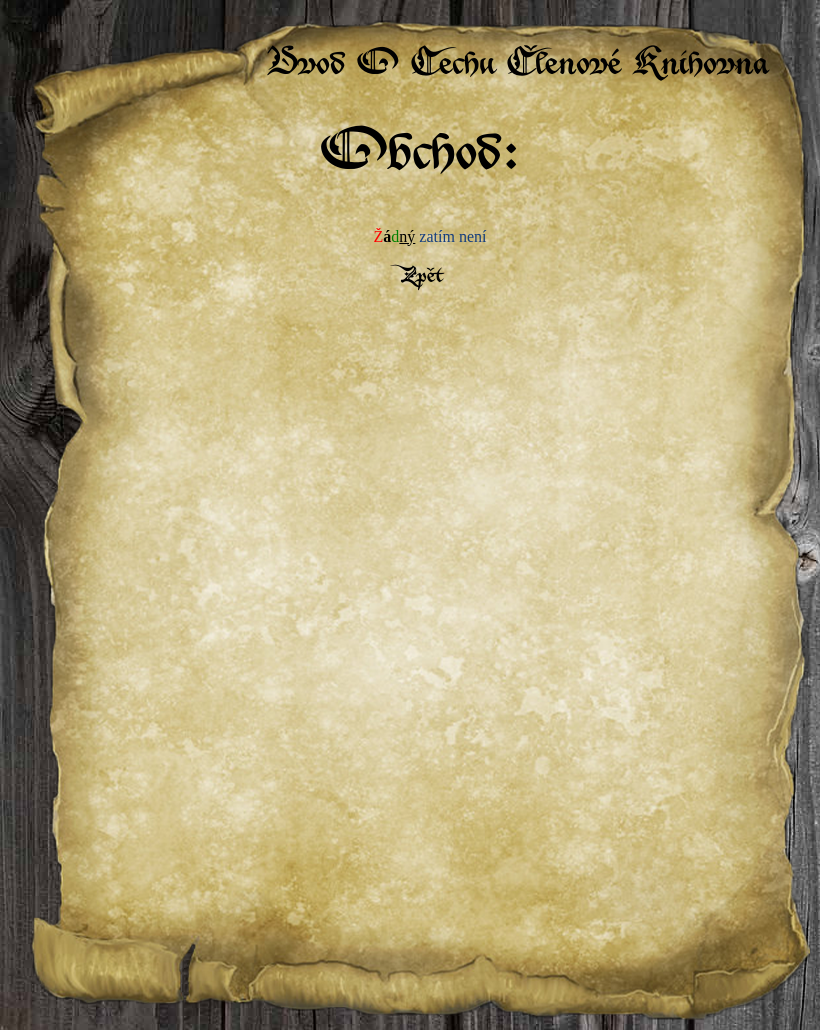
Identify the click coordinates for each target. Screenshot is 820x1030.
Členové (563, 66)
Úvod (305, 66)
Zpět (420, 277)
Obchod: (420, 157)
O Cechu (425, 66)
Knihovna (700, 66)
